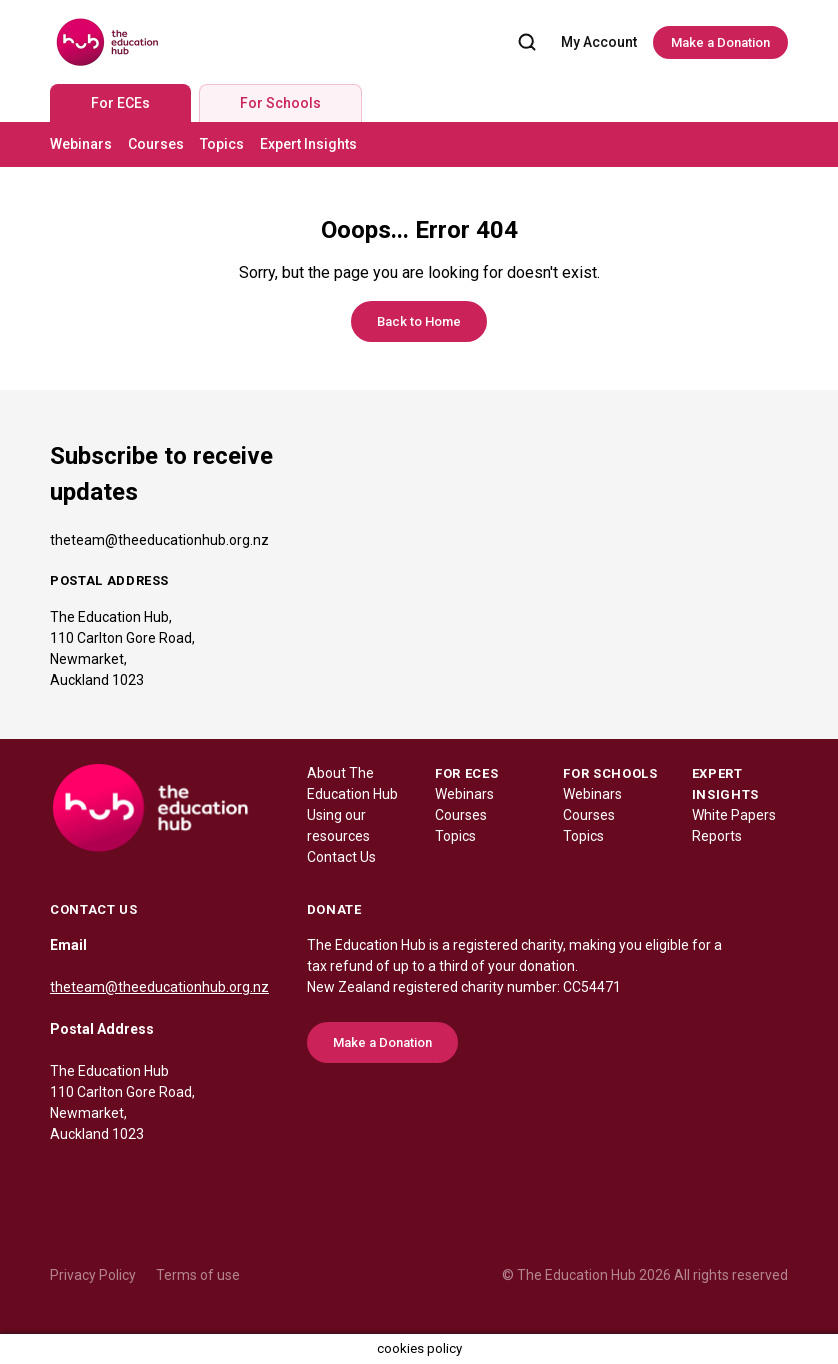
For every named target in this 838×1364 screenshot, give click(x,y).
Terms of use (198, 1275)
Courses (156, 144)
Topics (222, 144)
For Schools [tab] (280, 103)
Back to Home (419, 321)
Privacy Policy (93, 1275)
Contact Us (341, 857)
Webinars (81, 144)
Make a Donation (720, 42)
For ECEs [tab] (120, 103)
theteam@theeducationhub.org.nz (159, 540)
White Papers (734, 815)
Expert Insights (308, 144)
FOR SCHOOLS (610, 773)
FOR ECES (466, 773)
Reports (717, 836)
